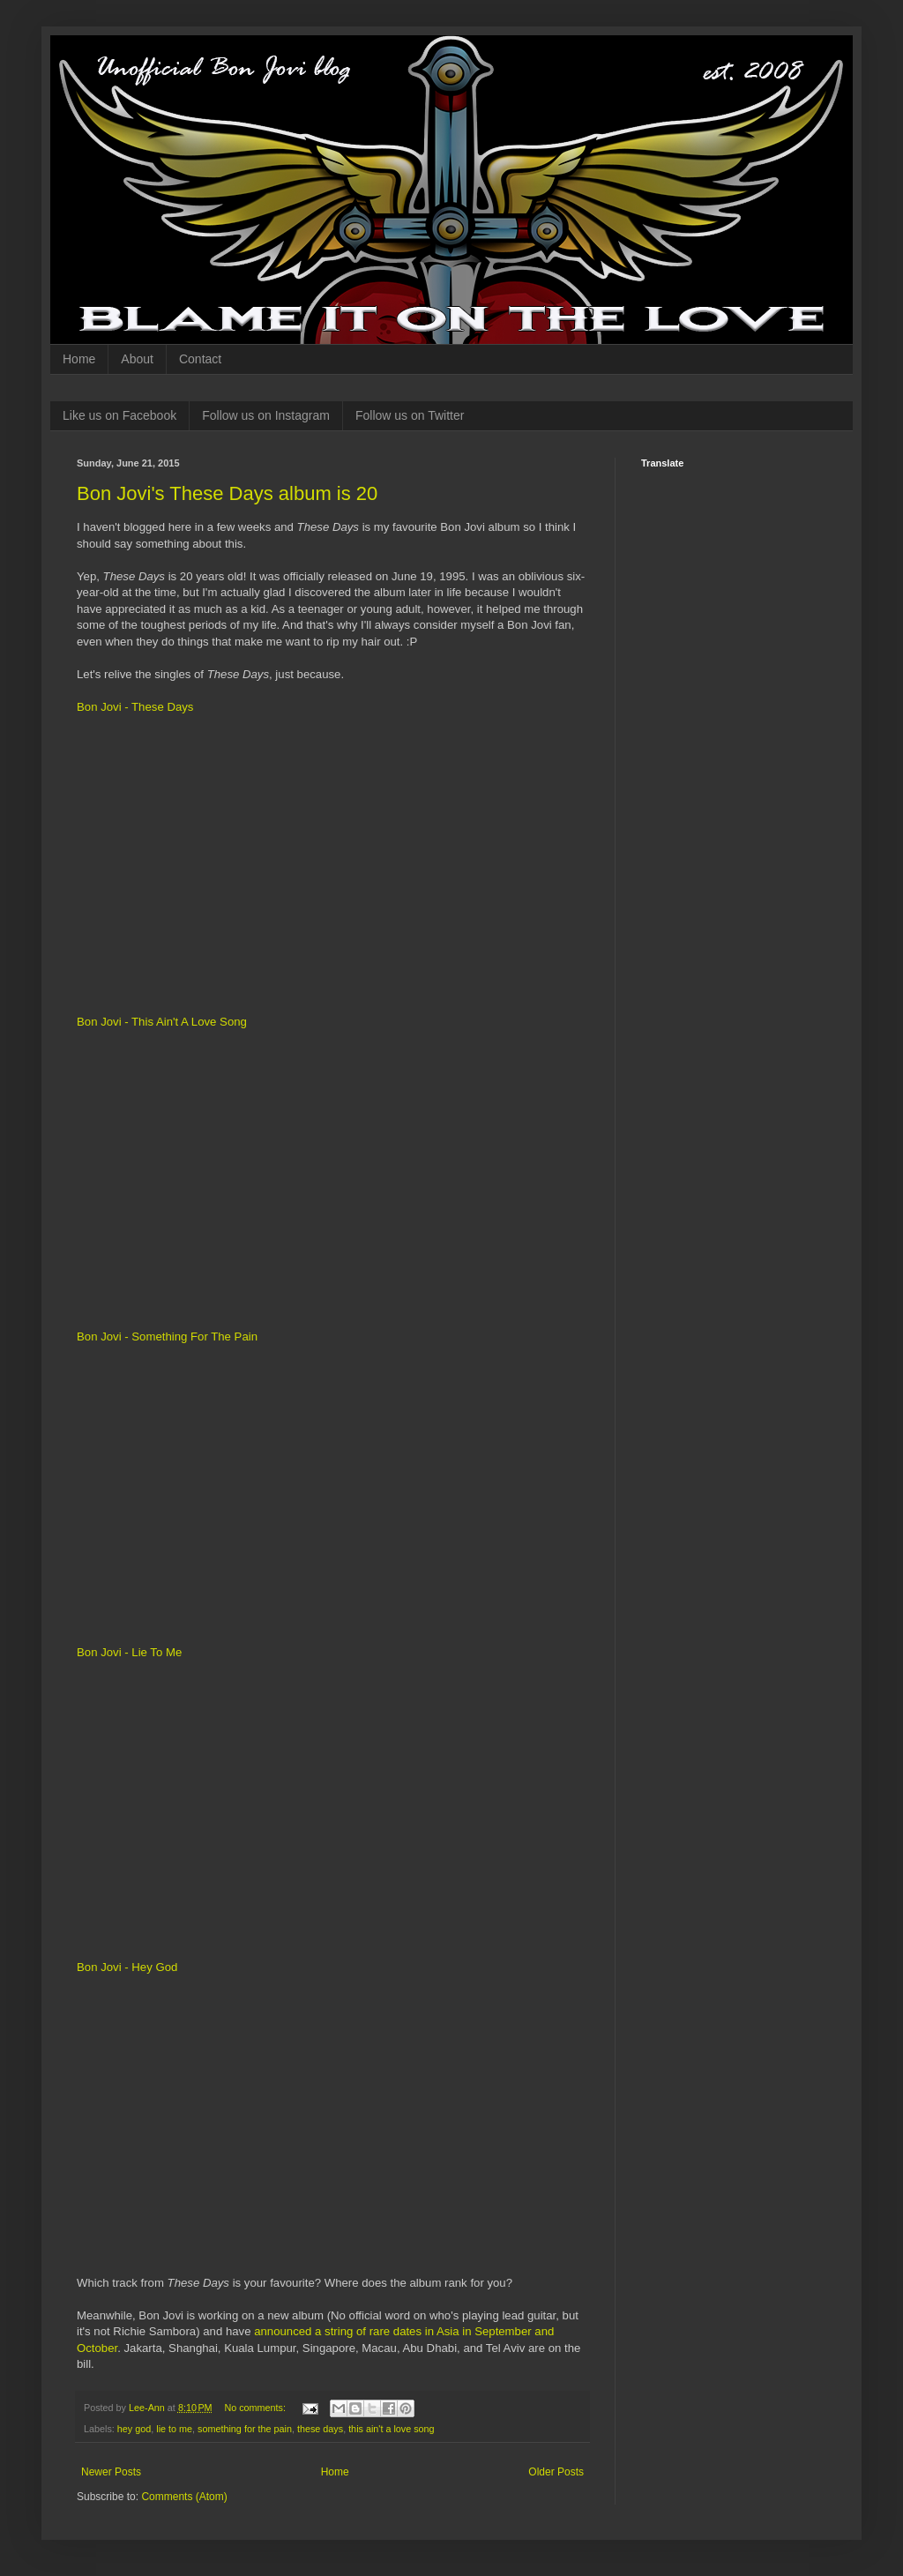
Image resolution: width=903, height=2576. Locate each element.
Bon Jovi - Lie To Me (129, 1652)
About (137, 359)
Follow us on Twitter (409, 415)
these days (320, 2428)
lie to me (174, 2428)
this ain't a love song (391, 2428)
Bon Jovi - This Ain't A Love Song (162, 1021)
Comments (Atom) (184, 2496)
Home (79, 359)
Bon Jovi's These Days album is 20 (227, 493)
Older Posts (556, 2472)
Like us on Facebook (119, 415)
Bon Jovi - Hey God (127, 1967)
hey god (134, 2428)
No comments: (256, 2407)
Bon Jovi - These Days (135, 706)
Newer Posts (111, 2472)
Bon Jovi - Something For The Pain (167, 1336)
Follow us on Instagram (266, 415)
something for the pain (245, 2428)
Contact (200, 359)
